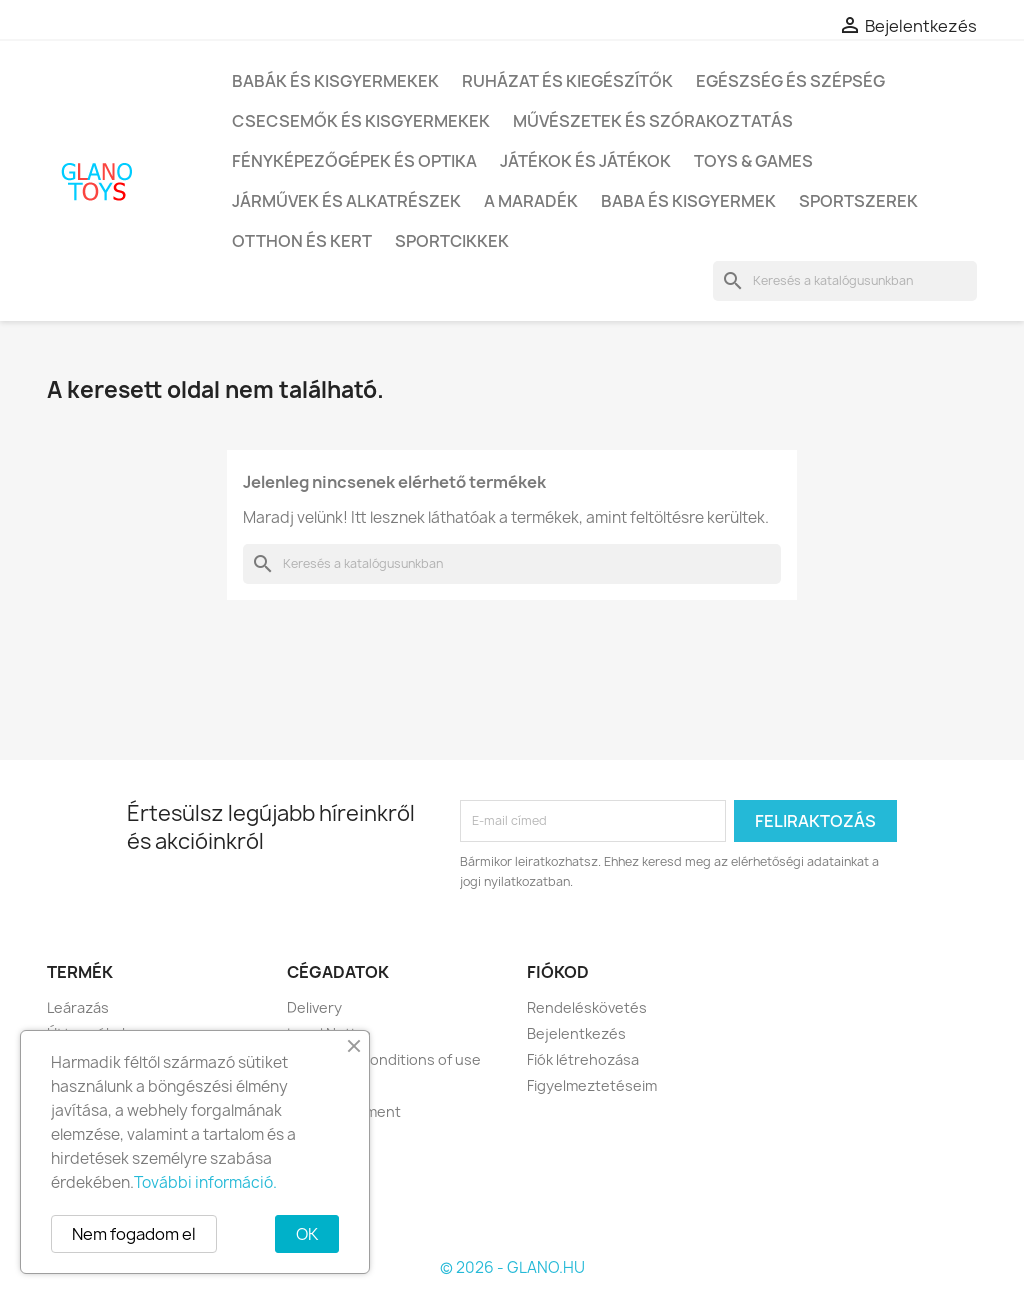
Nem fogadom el (134, 1234)
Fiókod (558, 972)
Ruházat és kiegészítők (567, 81)
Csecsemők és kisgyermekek (361, 121)
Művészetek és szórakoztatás (653, 121)
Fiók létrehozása (583, 1059)
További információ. (205, 1182)
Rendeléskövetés (587, 1007)
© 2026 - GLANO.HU (512, 1267)
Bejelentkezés (576, 1033)
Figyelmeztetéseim (592, 1085)
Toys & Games (753, 161)
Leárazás (78, 1007)
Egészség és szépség (790, 81)
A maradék (531, 201)
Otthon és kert (302, 241)
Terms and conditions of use (384, 1059)
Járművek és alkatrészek (346, 201)
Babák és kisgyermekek (335, 81)
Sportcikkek (452, 241)
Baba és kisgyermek (688, 201)
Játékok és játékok (585, 161)
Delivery (314, 1007)
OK (307, 1234)
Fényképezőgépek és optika (354, 161)
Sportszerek (858, 201)
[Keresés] (845, 281)
